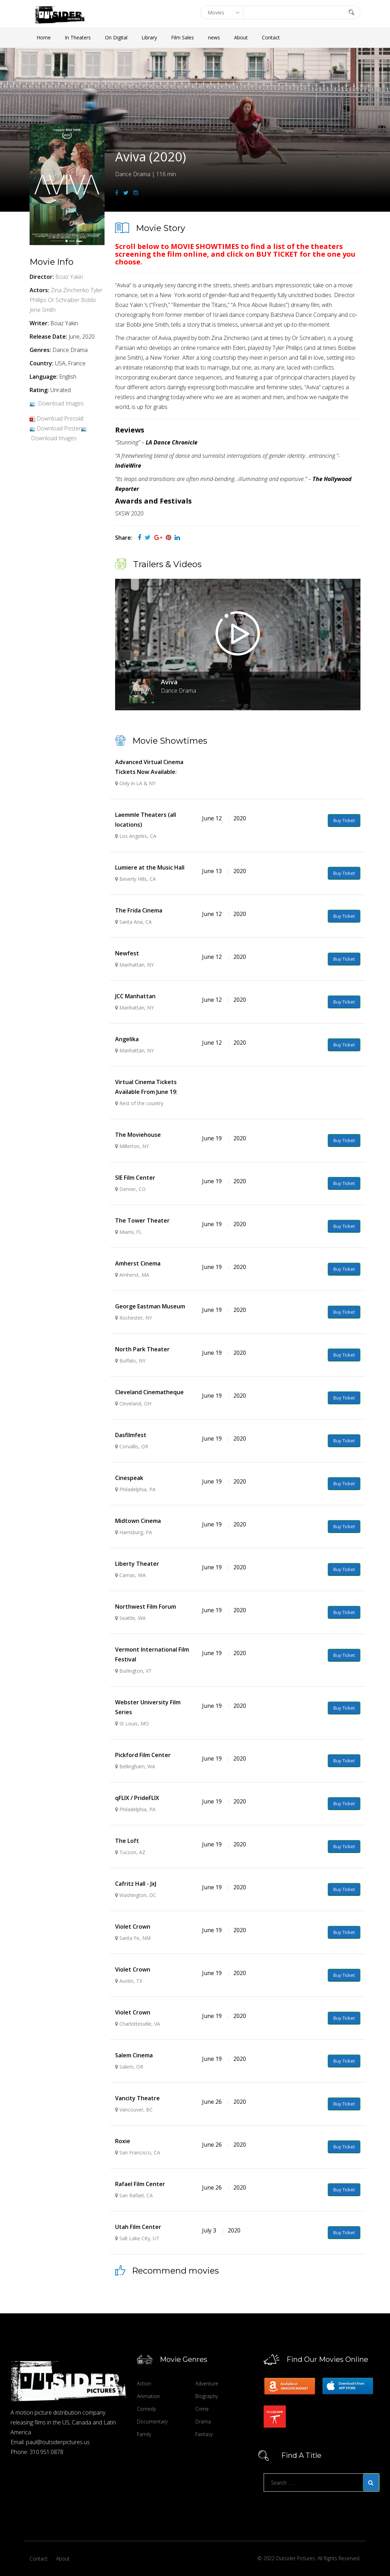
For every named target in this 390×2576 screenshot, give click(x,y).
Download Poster (59, 428)
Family (144, 2434)
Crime (202, 2408)
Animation (148, 2396)
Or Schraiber (64, 300)
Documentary (152, 2421)
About (241, 37)
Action (144, 2383)
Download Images (61, 403)
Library (149, 37)
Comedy (146, 2408)
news (214, 37)
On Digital (116, 37)
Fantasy (204, 2434)
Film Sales (182, 37)
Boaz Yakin (69, 277)
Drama (203, 2421)
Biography (206, 2396)
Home (44, 37)
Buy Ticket (344, 820)
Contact (271, 37)
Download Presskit (60, 418)
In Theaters (78, 37)
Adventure (206, 2383)
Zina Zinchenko (70, 290)
